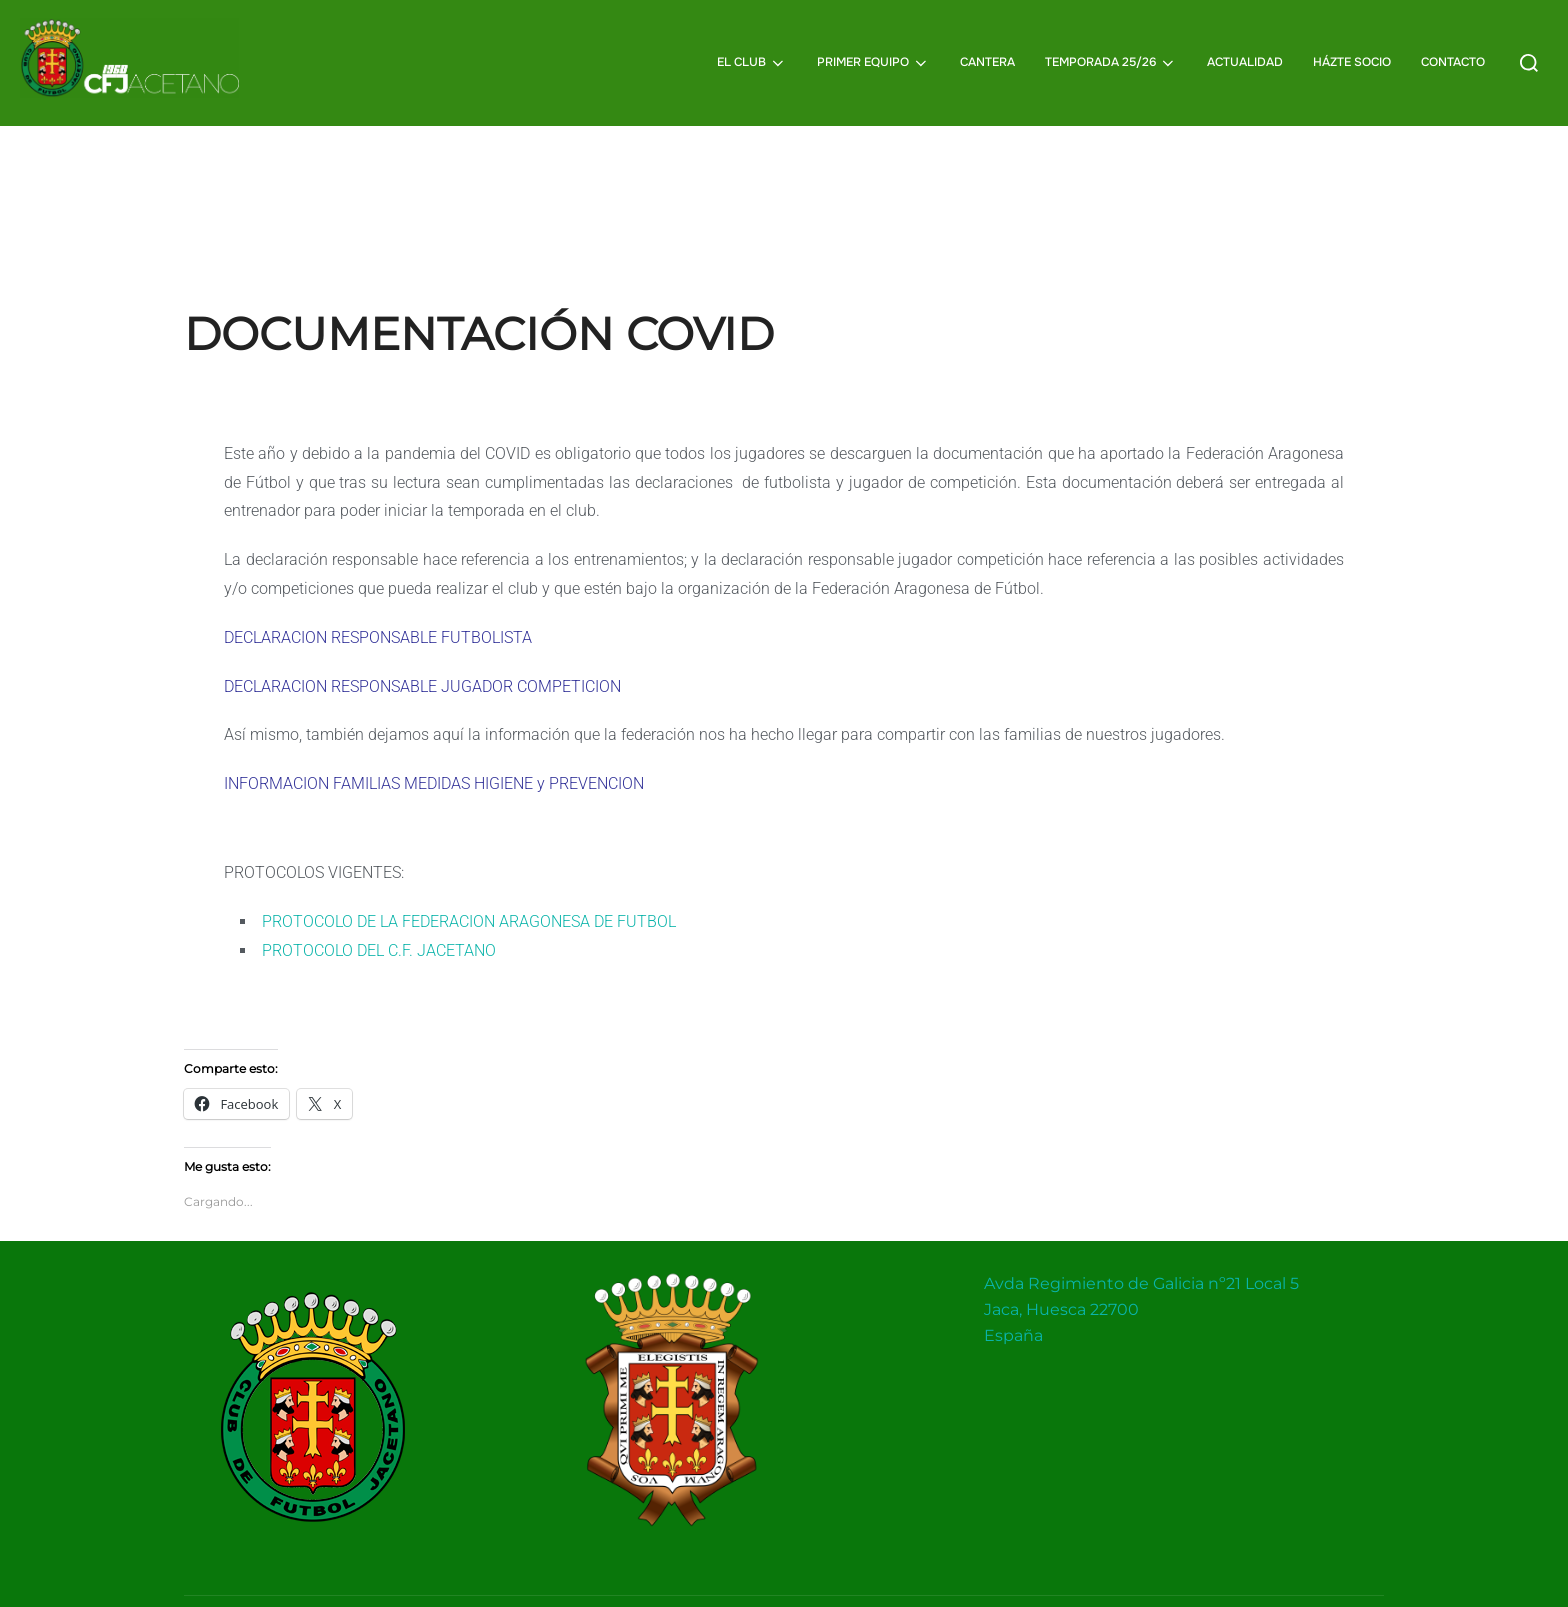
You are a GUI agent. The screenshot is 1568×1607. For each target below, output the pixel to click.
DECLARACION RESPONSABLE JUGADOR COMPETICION (422, 725)
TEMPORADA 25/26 (1111, 63)
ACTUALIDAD (1245, 62)
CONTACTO (1453, 62)
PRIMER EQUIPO (873, 63)
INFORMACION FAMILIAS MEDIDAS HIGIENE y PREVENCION (434, 823)
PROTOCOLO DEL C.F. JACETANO (379, 989)
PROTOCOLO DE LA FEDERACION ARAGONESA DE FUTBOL (469, 961)
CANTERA (987, 62)
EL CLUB (752, 63)
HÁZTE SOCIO (1352, 62)
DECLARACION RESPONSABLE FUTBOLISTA (378, 677)
